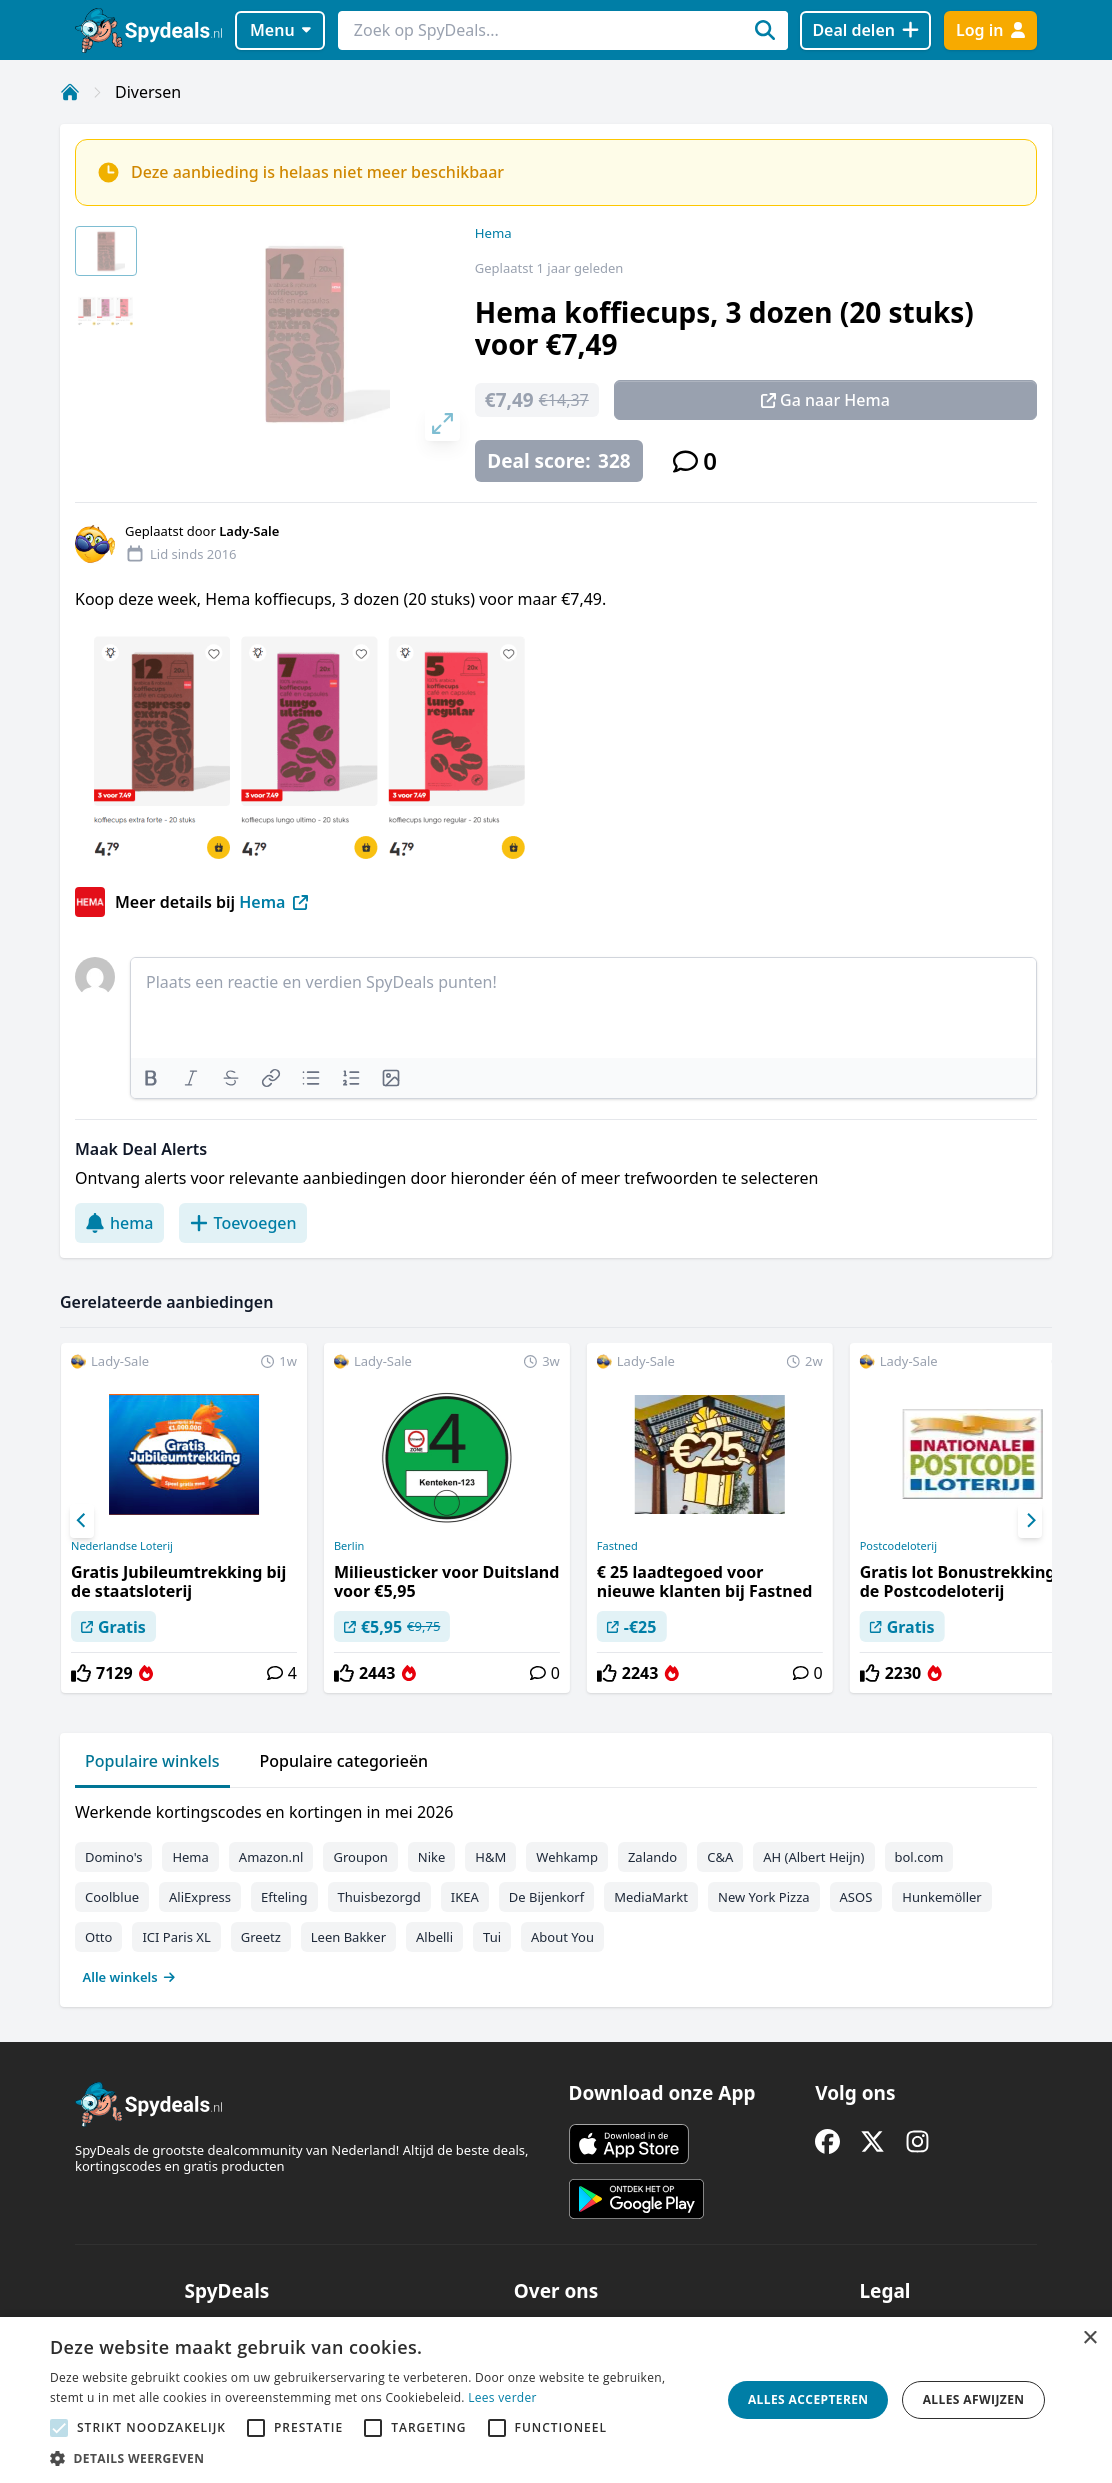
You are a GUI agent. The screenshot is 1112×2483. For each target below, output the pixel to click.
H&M (490, 1857)
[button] (375, 2458)
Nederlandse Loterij (122, 1546)
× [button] (1089, 2338)
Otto (98, 1937)
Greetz (261, 1937)
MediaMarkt (651, 1897)
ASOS (856, 1897)
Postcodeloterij (898, 1546)
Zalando (652, 1857)
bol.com (919, 1857)
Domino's (113, 1857)
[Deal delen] (865, 30)
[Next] (1030, 1521)
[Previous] (82, 1521)
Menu (280, 30)
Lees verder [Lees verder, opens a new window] (502, 2397)
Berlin (349, 1546)
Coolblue (112, 1897)
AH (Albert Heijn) (813, 1857)
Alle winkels (129, 1977)
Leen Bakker (348, 1937)
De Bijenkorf (546, 1897)
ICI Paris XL (176, 1937)
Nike (432, 1857)
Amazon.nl (271, 1857)
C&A (720, 1857)
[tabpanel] (556, 1890)
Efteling (284, 1897)
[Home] (70, 92)
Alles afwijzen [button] (974, 2399)
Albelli (434, 1937)
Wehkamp (567, 1857)
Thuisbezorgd (379, 1897)
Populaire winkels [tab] (152, 1761)
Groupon (360, 1857)
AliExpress (200, 1897)
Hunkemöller (941, 1897)
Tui (492, 1937)
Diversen (148, 92)
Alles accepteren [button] (808, 2399)
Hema (493, 233)
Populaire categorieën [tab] (344, 1761)
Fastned (617, 1546)
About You (562, 1937)
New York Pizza (764, 1897)
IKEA (465, 1897)
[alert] (556, 2400)
